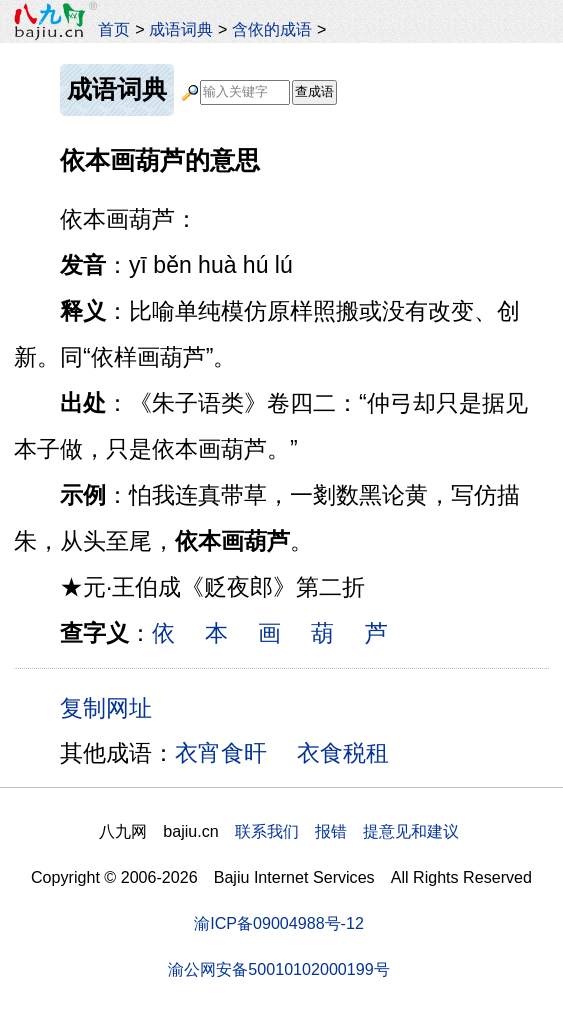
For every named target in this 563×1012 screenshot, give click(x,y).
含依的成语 (272, 29)
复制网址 (113, 707)
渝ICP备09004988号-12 (279, 923)
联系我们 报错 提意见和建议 (347, 831)
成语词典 (181, 29)
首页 (114, 29)
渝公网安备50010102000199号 (278, 969)
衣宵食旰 (221, 753)
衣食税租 (343, 753)
